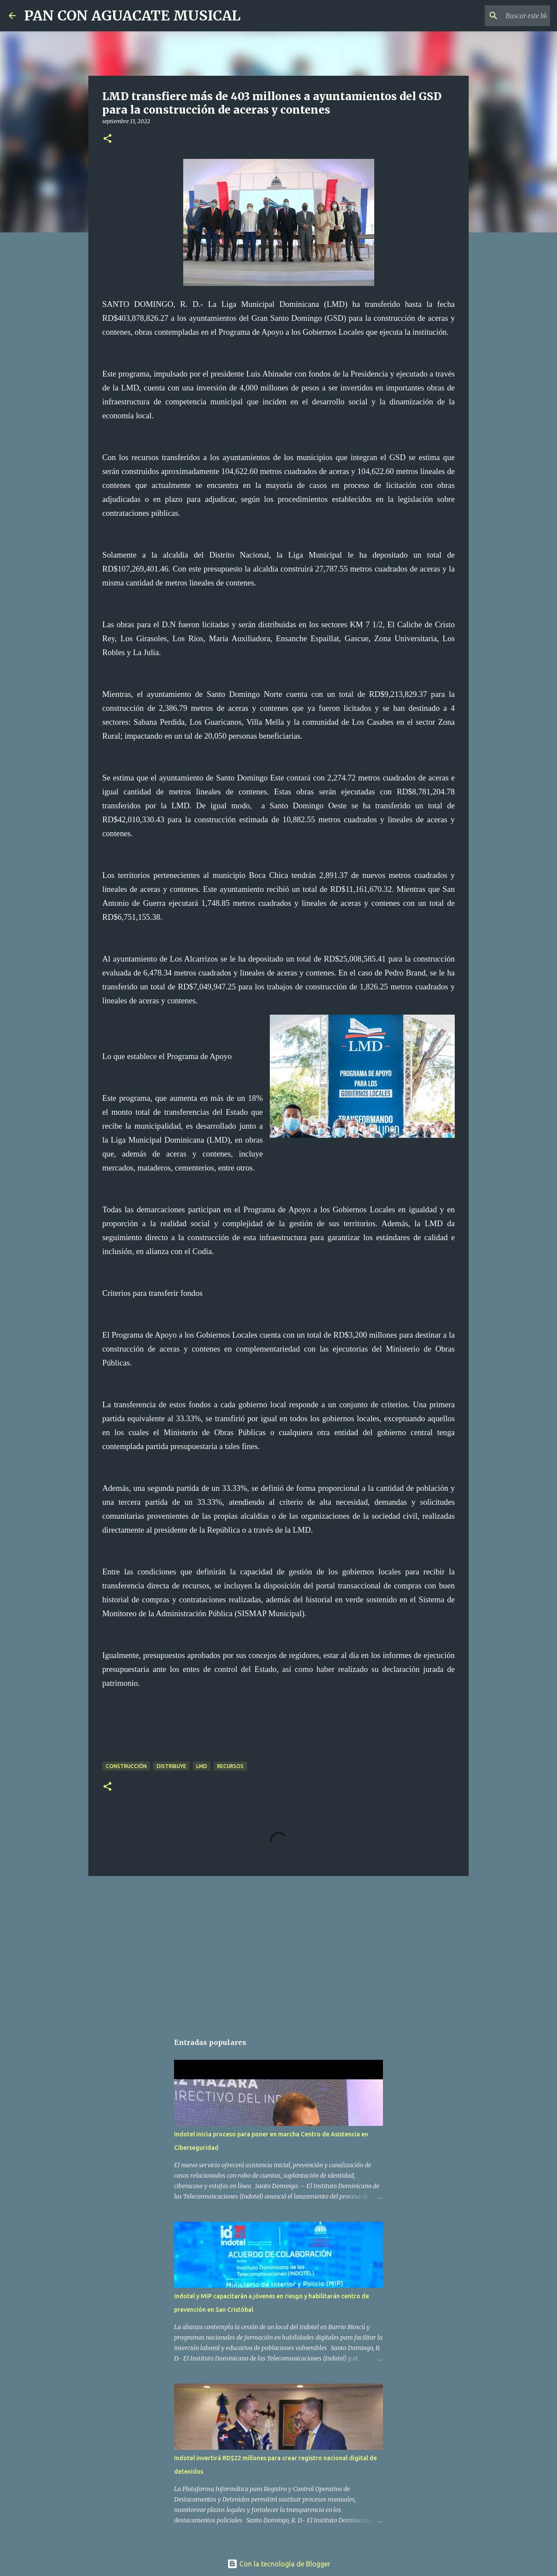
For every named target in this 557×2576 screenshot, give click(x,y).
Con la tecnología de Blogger (278, 2564)
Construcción (126, 1766)
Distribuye (171, 1766)
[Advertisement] (278, 1950)
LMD (201, 1766)
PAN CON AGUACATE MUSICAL (132, 15)
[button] (107, 139)
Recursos (230, 1766)
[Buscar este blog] (504, 15)
